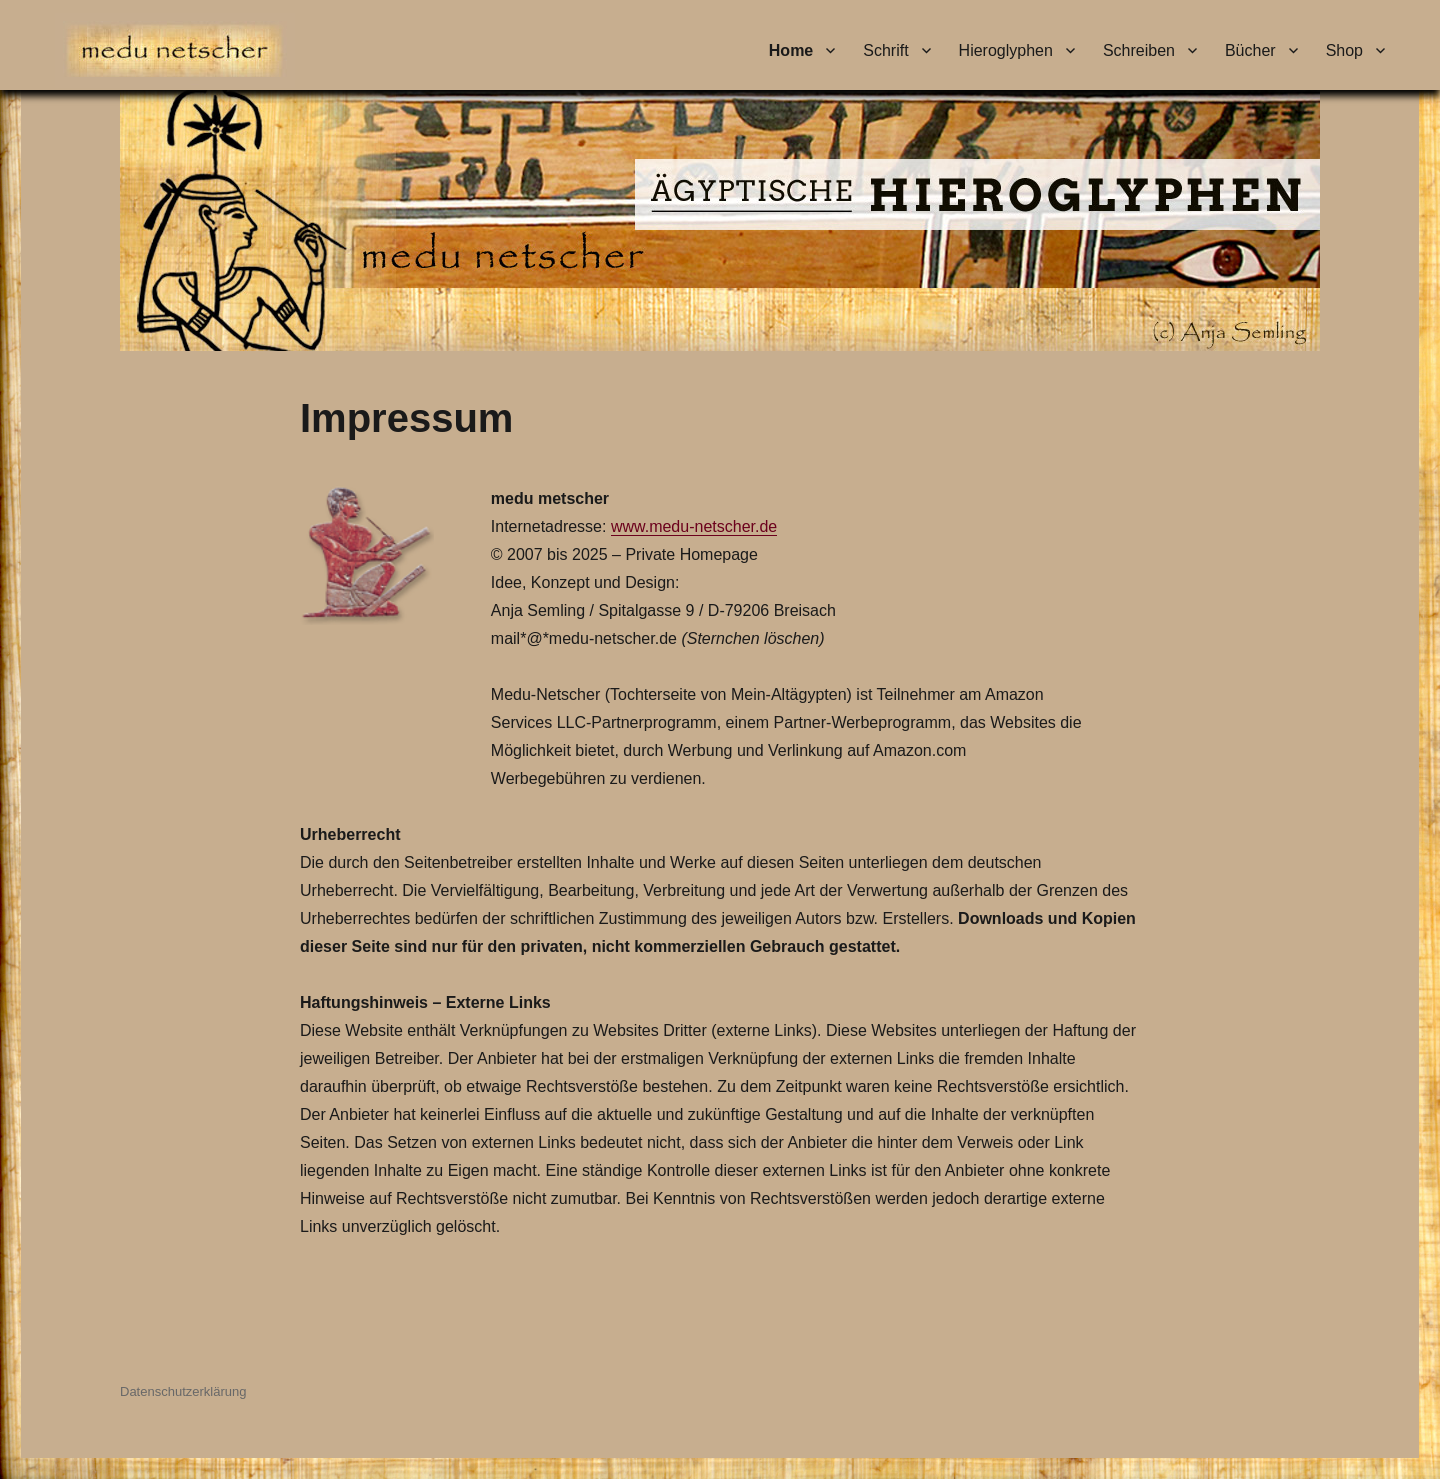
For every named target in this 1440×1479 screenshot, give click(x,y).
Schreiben (1139, 50)
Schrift (885, 50)
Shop (1344, 50)
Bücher (1250, 50)
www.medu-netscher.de (694, 526)
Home (791, 50)
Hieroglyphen (1006, 50)
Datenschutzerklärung (183, 1391)
